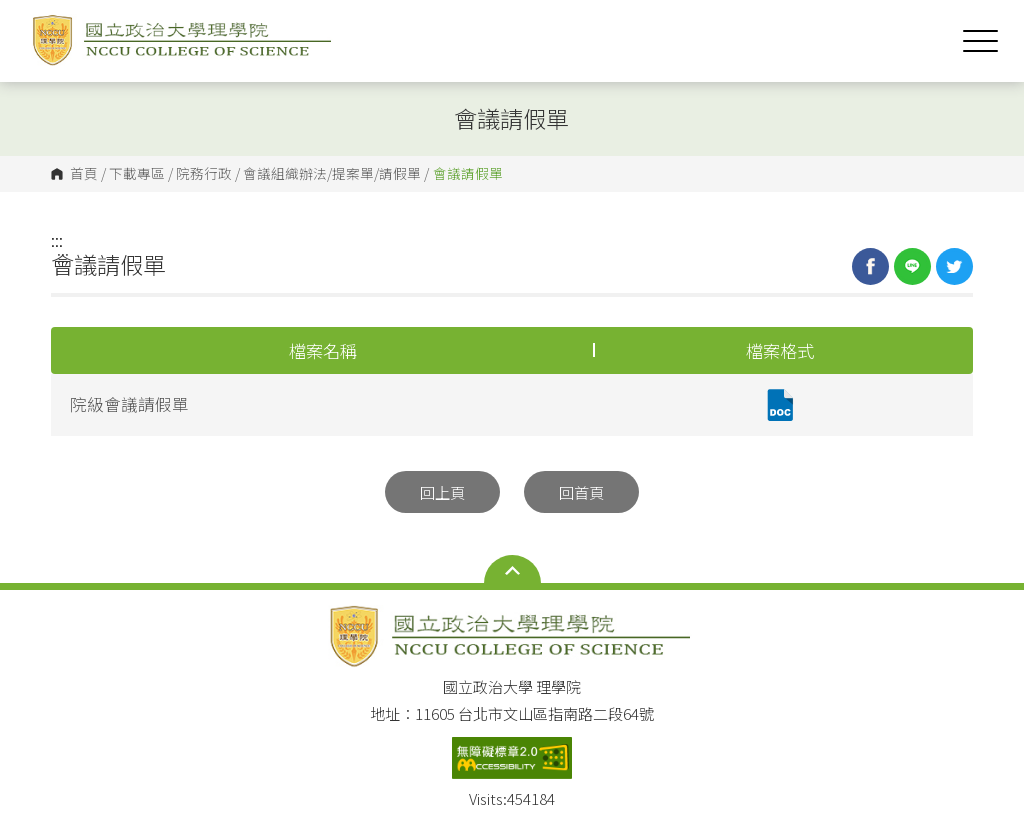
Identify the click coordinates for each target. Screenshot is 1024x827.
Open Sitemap (512, 571)
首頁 (84, 174)
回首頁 (581, 492)
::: (57, 240)
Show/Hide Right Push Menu (980, 41)
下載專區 (137, 174)
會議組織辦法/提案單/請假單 (332, 174)
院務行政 (204, 174)
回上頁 (442, 492)
